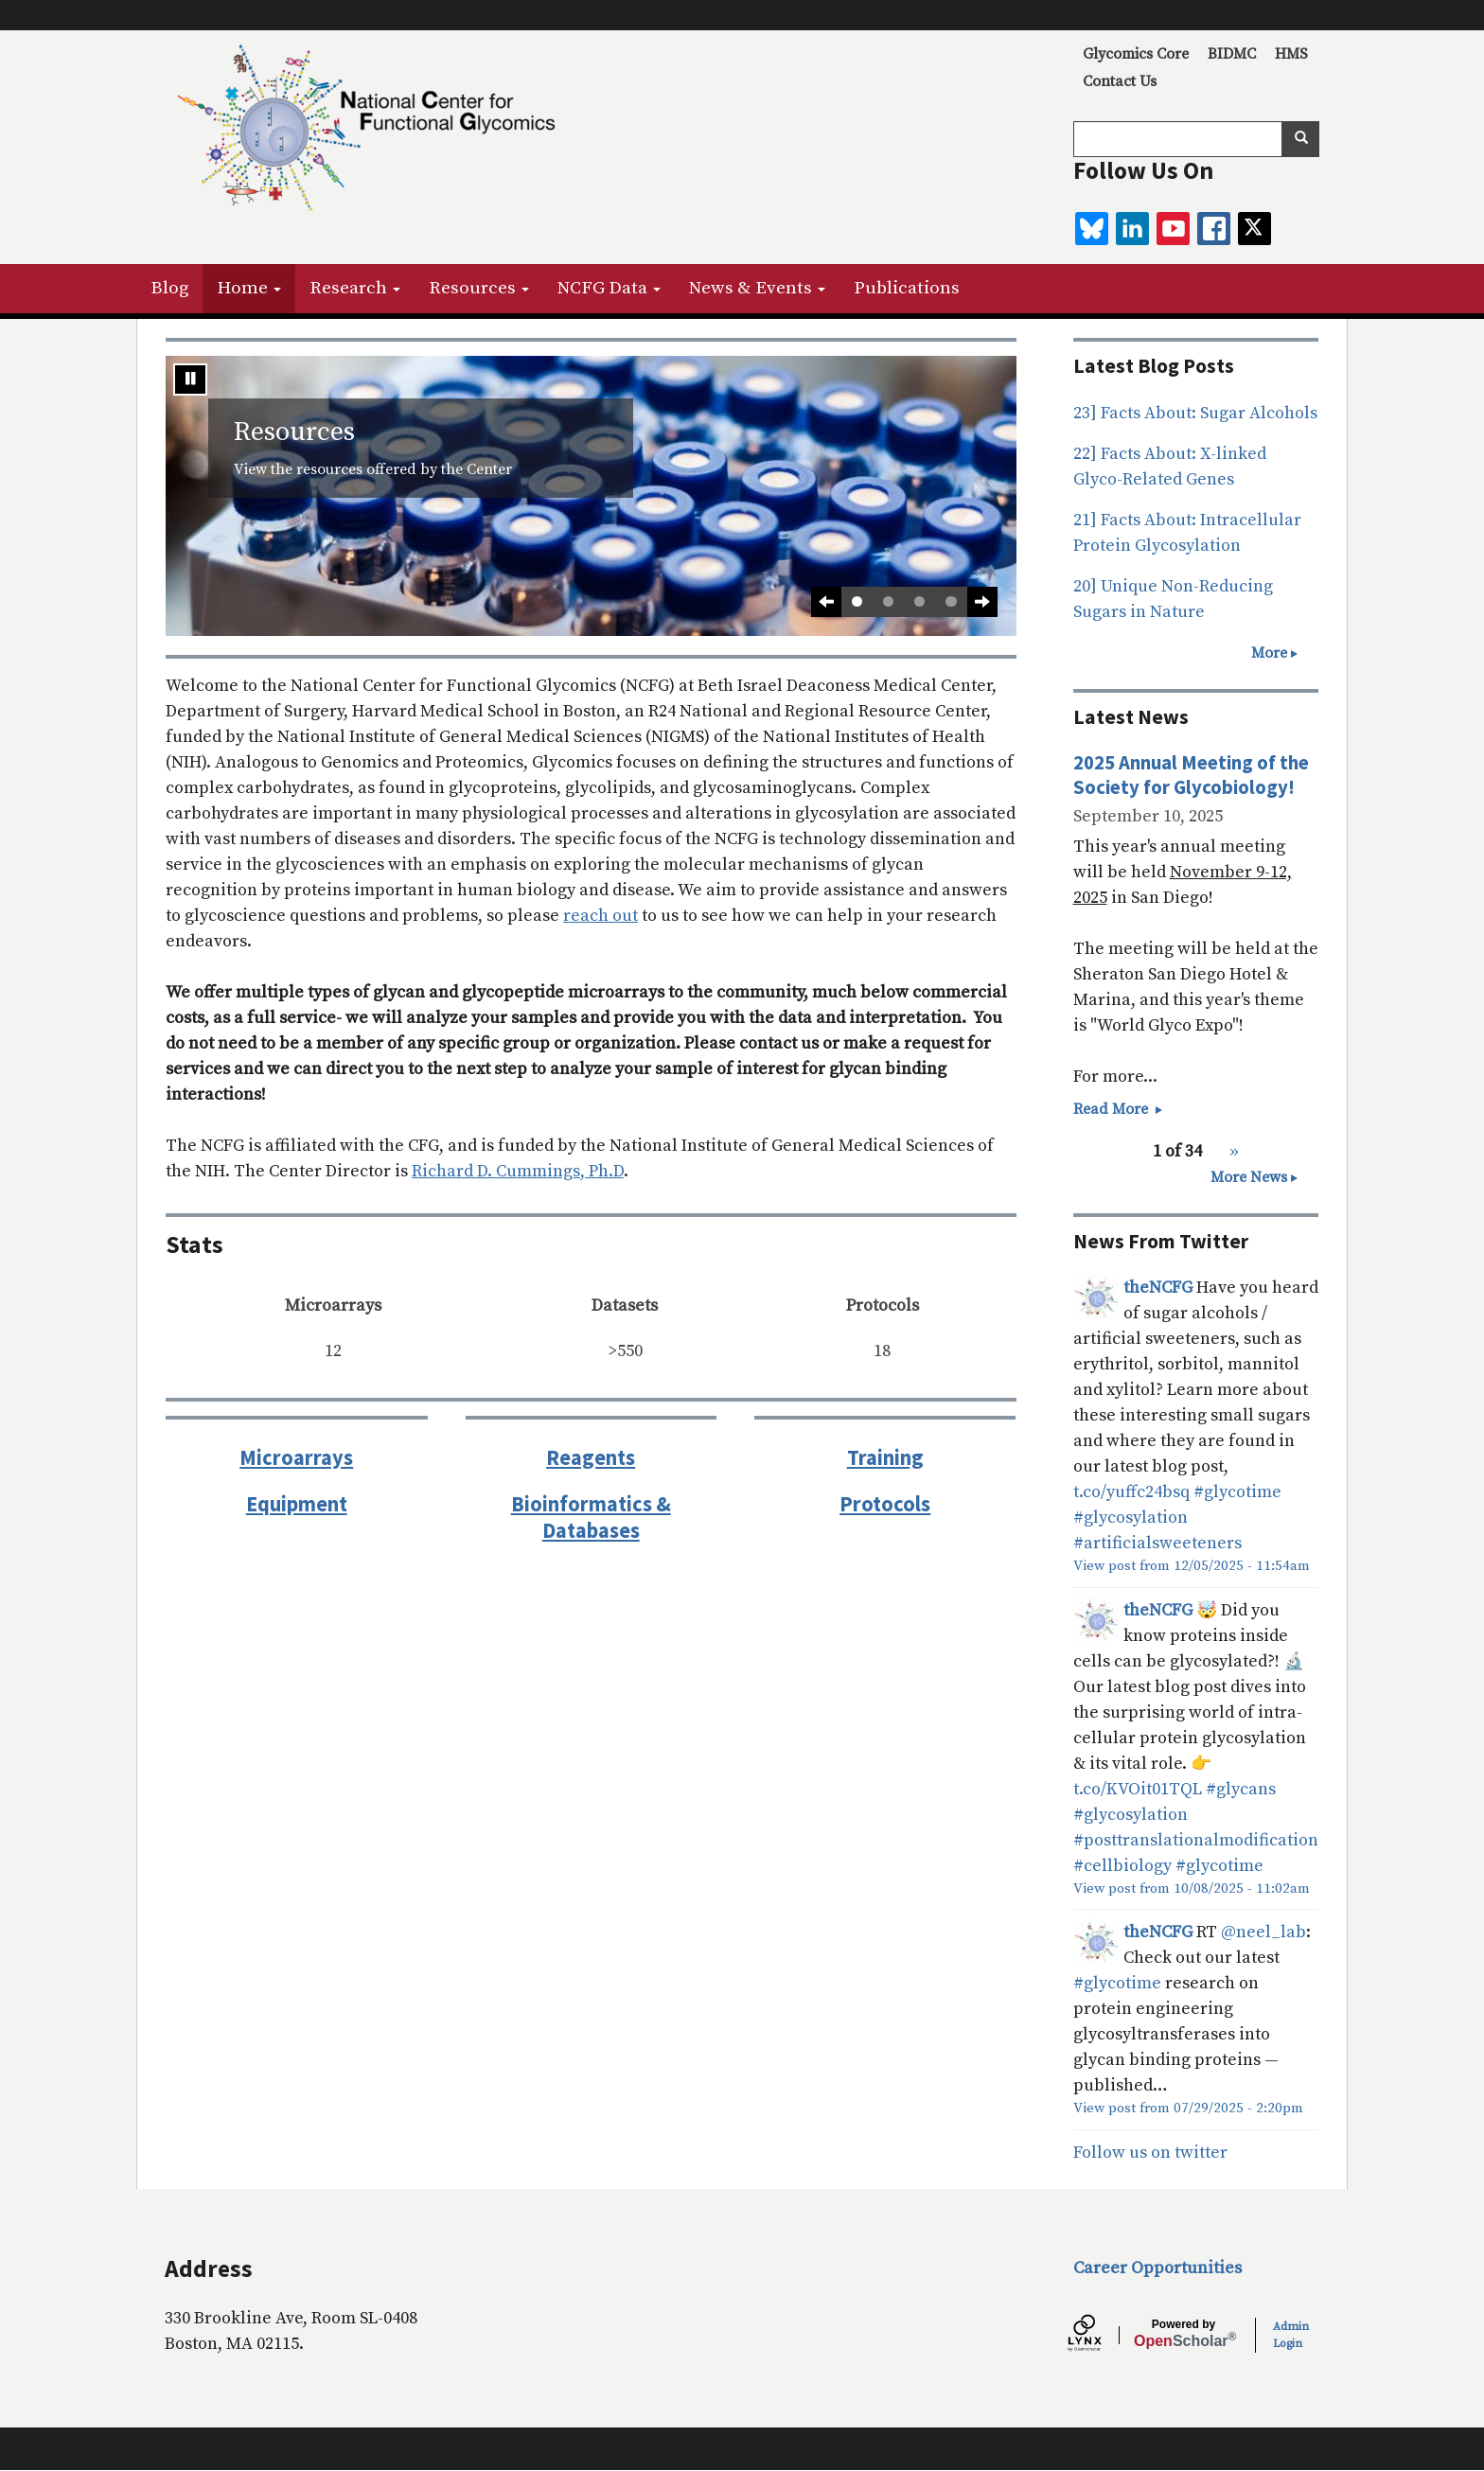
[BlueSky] (1091, 228)
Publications (907, 288)
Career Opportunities (1157, 2268)
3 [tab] (919, 601)
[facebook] (1213, 228)
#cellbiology (1122, 1866)
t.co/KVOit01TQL (1137, 1789)
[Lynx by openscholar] (1101, 2335)
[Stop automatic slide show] (190, 379)
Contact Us (1120, 81)
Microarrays (296, 1457)
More (1269, 653)
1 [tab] (857, 601)
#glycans (1241, 1789)
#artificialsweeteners (1157, 1543)
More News (1248, 1177)
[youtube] (1173, 228)
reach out (600, 916)
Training (885, 1457)
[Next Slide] (982, 602)
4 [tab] (950, 601)
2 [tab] (888, 601)
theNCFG (1157, 1287)
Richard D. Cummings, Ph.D (518, 1171)
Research (354, 288)
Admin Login (1291, 2335)
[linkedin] (1132, 228)
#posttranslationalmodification (1195, 1840)
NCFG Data (609, 288)
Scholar (1183, 2334)
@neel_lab (1263, 1932)
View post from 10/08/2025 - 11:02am (1191, 1888)
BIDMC (1232, 53)
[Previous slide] (826, 602)
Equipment (296, 1504)
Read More (1119, 1109)
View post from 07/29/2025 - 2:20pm (1188, 2108)
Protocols (884, 1504)
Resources (479, 288)
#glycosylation (1130, 1517)
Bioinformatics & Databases (591, 1517)
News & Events (757, 288)
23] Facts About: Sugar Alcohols (1195, 413)
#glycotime (1237, 1492)
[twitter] (1254, 228)
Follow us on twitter (1150, 2152)
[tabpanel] (591, 496)
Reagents (590, 1457)
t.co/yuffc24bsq (1131, 1492)
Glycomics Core (1136, 53)
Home (249, 288)
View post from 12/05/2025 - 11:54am (1191, 1566)
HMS (1291, 53)
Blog (169, 288)
